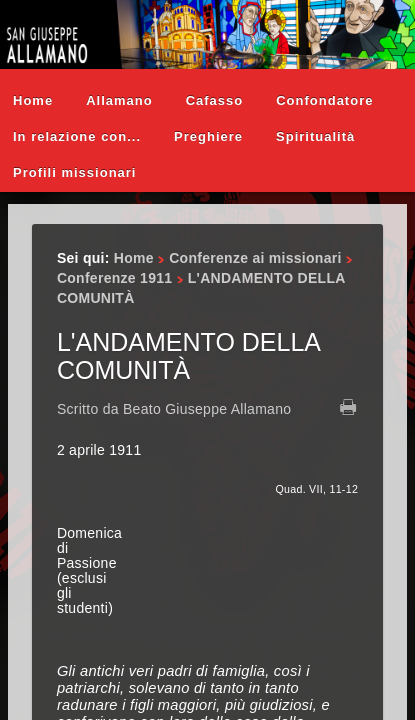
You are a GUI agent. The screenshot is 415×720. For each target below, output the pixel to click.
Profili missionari (74, 172)
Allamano (119, 100)
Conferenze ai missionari (255, 258)
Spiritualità (315, 136)
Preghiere (208, 136)
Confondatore (324, 100)
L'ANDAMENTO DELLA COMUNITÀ (188, 356)
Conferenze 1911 (114, 278)
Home (33, 100)
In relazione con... (77, 136)
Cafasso (215, 100)
